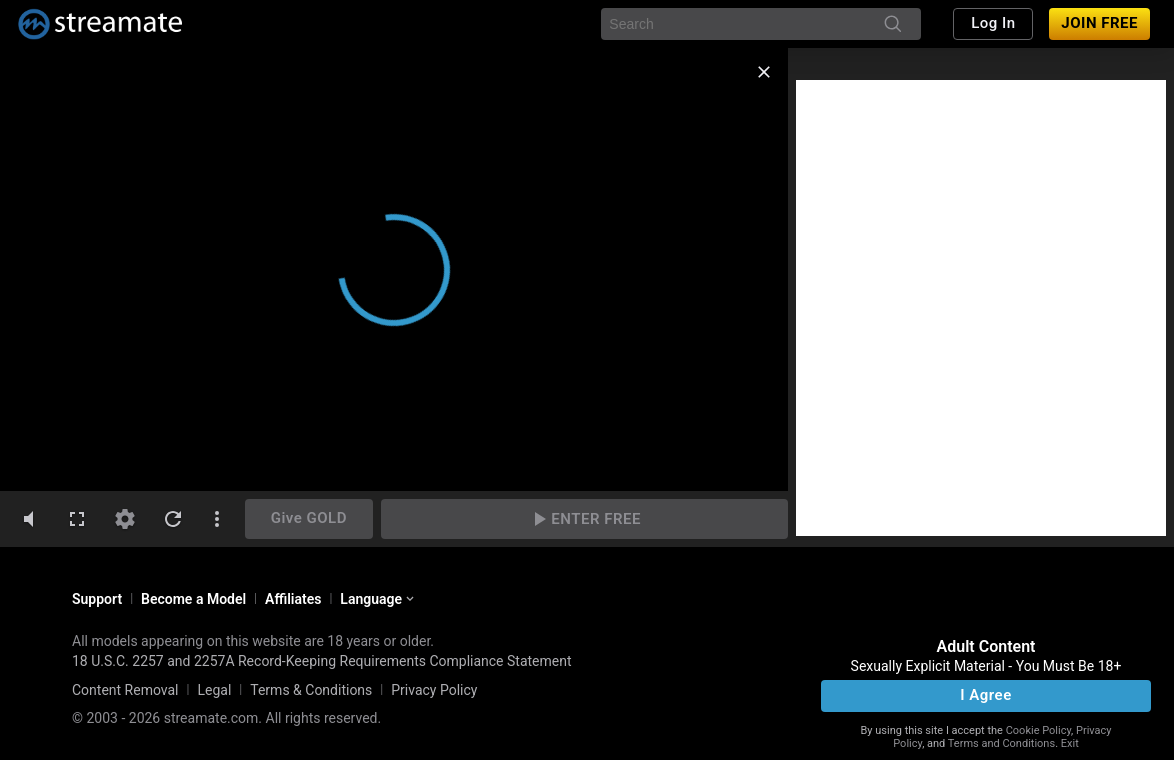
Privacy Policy (434, 690)
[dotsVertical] (217, 519)
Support (97, 599)
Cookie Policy (1038, 730)
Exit (1070, 743)
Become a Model (193, 599)
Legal (214, 690)
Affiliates (293, 599)
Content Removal (125, 690)
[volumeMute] (29, 519)
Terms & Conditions (311, 690)
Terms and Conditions (1001, 743)
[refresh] (173, 519)
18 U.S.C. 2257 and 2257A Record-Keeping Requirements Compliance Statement (322, 661)
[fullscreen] (77, 519)
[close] (764, 72)
